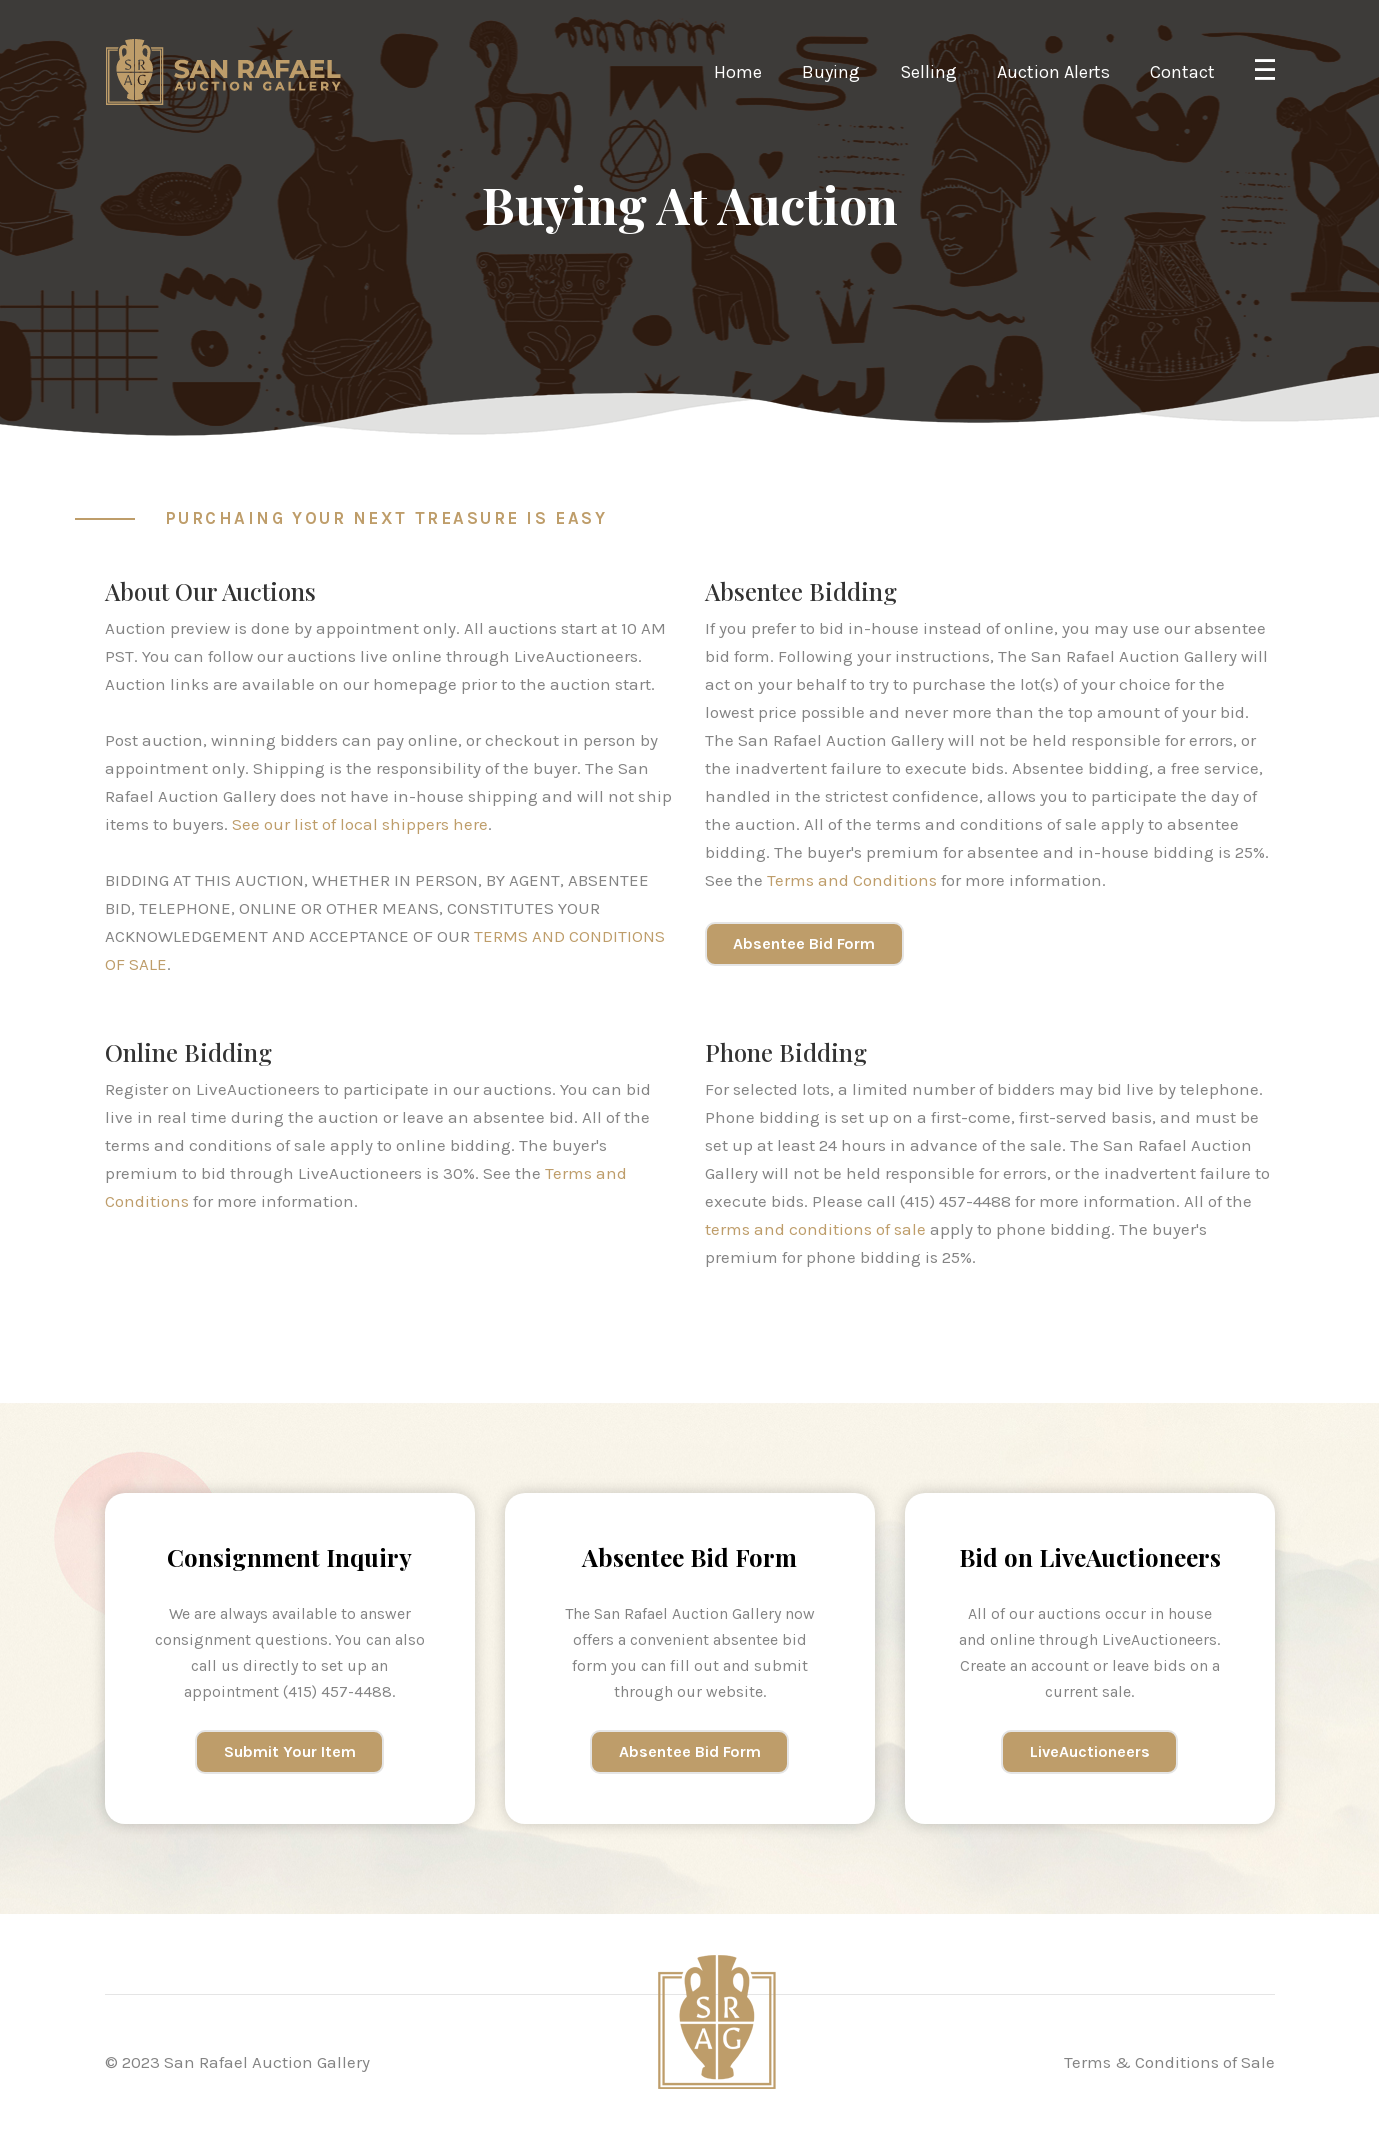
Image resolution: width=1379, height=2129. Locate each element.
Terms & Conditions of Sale (1169, 2062)
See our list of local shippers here (360, 824)
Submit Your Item (290, 1751)
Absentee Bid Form (804, 943)
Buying (831, 72)
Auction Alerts (1053, 72)
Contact (1182, 72)
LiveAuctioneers (1090, 1751)
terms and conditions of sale (815, 1229)
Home (738, 72)
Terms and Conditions (852, 880)
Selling (928, 72)
